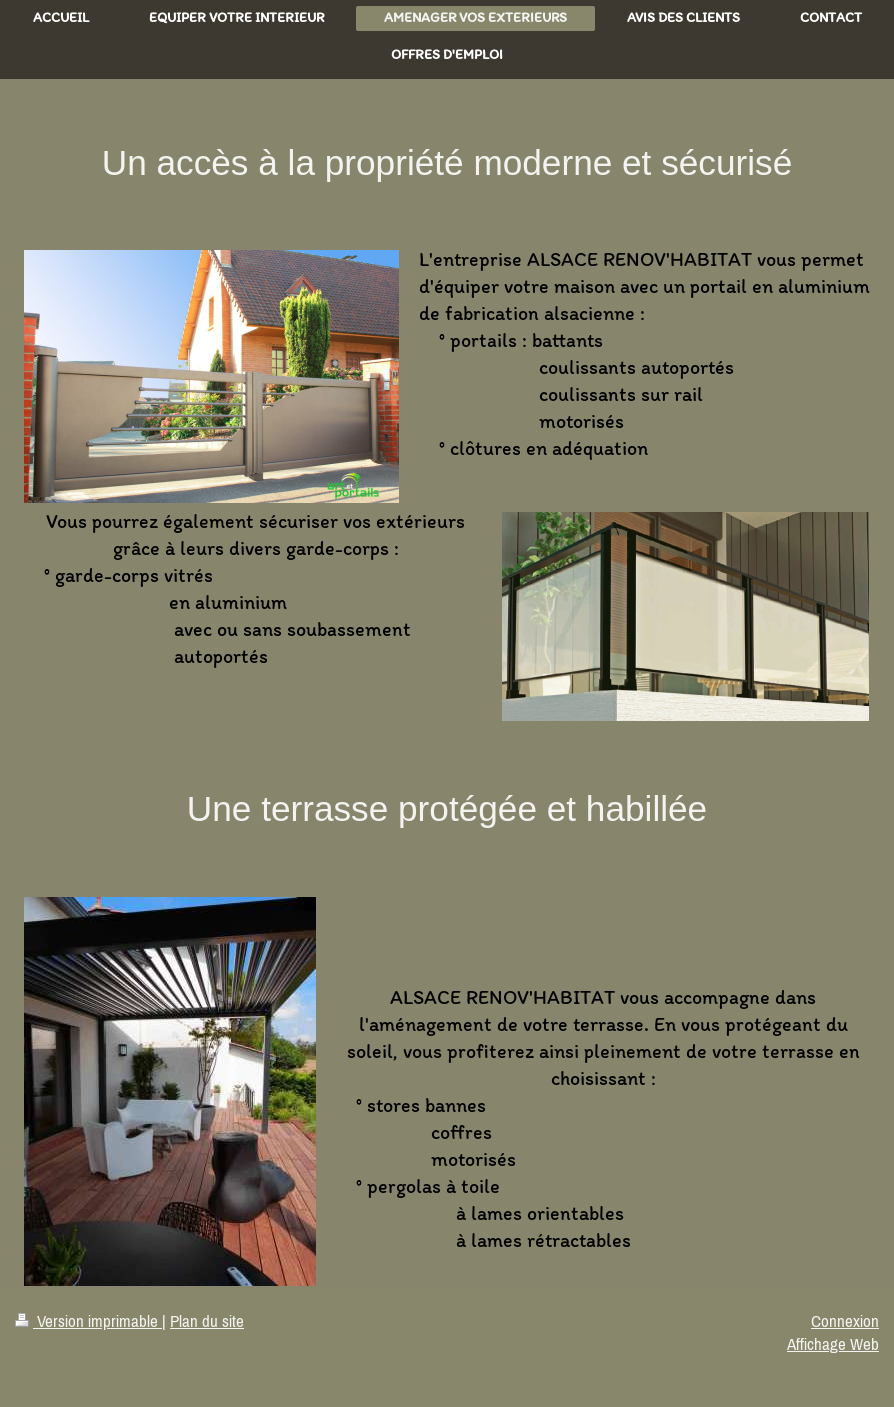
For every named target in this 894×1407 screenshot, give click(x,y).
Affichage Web (833, 1344)
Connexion (845, 1321)
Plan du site (207, 1321)
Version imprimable (88, 1321)
